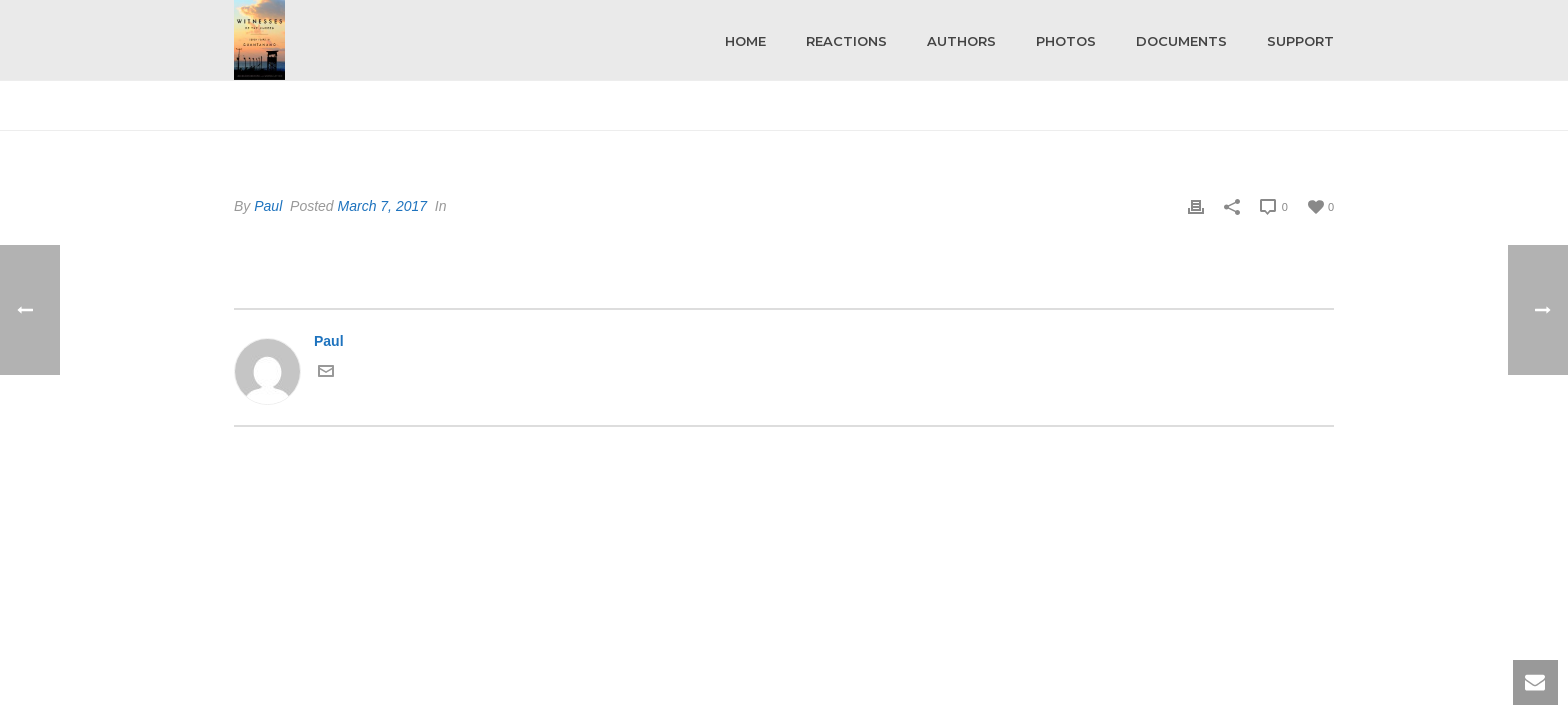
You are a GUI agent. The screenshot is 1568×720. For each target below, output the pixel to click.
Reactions (846, 41)
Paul (268, 206)
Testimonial (1269, 111)
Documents (1181, 41)
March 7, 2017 (383, 206)
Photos (1066, 41)
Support (1300, 41)
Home (745, 41)
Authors (961, 41)
